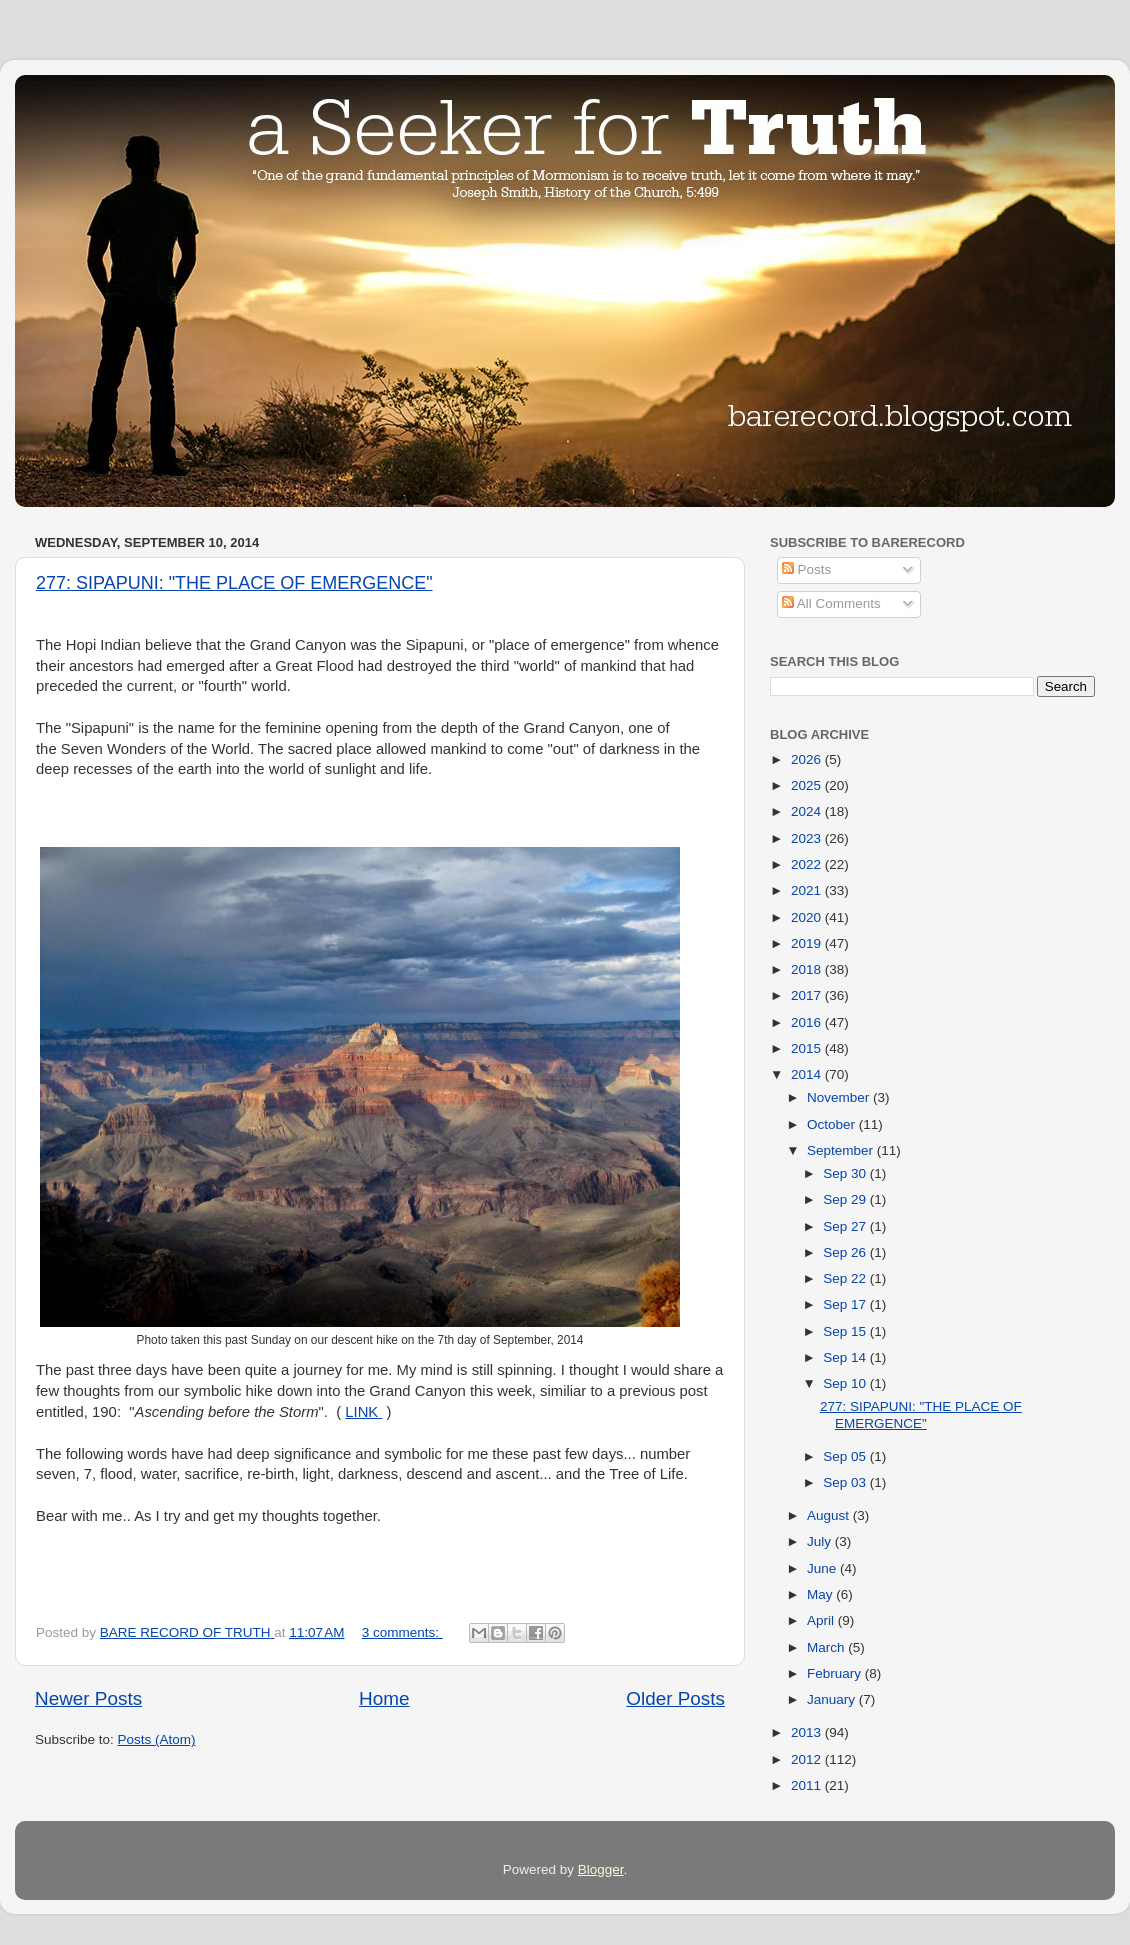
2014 (808, 1074)
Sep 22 (846, 1278)
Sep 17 (846, 1304)
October (833, 1124)
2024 (808, 811)
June (823, 1568)
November (840, 1097)
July (821, 1541)
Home (384, 1698)
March (827, 1647)
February (836, 1673)
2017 (808, 995)
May (821, 1594)
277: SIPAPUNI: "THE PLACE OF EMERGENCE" (234, 583)
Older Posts (675, 1698)
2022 (808, 864)
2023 (808, 838)
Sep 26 (846, 1252)
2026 (808, 759)
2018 (808, 969)
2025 (808, 785)
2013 (808, 1732)
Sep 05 (846, 1456)
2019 (808, 943)
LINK (363, 1412)
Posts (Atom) (157, 1739)
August (830, 1515)
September (842, 1150)
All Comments (831, 603)
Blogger (601, 1869)
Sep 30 (846, 1173)
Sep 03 (846, 1482)
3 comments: (402, 1632)
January (833, 1699)
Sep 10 (846, 1383)
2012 (808, 1759)
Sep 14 (846, 1357)
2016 (808, 1022)
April (822, 1620)
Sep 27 (846, 1226)
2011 (808, 1785)
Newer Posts (88, 1698)
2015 (808, 1048)
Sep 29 (846, 1199)
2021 (808, 890)
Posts (807, 569)
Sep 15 (846, 1331)
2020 (808, 917)
